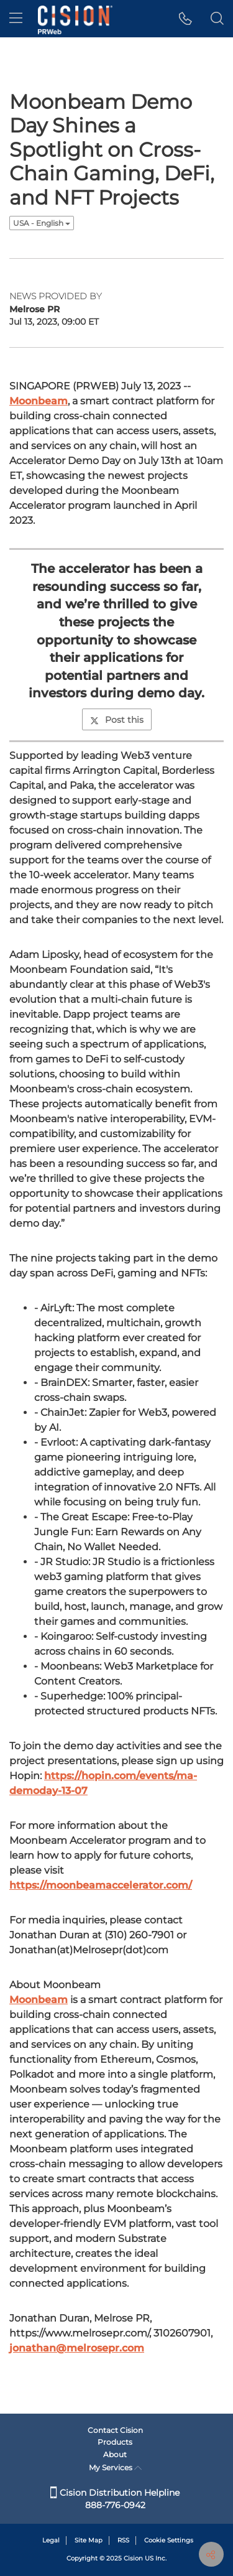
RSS (123, 2540)
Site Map (89, 2540)
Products (115, 2442)
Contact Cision (115, 2430)
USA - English (41, 223)
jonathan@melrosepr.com (76, 2348)
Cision (133, 2558)
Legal (51, 2540)
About (115, 2454)
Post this (117, 719)
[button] (185, 18)
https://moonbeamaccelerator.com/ (100, 1885)
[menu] (16, 18)
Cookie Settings (168, 2540)
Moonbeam (38, 401)
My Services (115, 2467)
